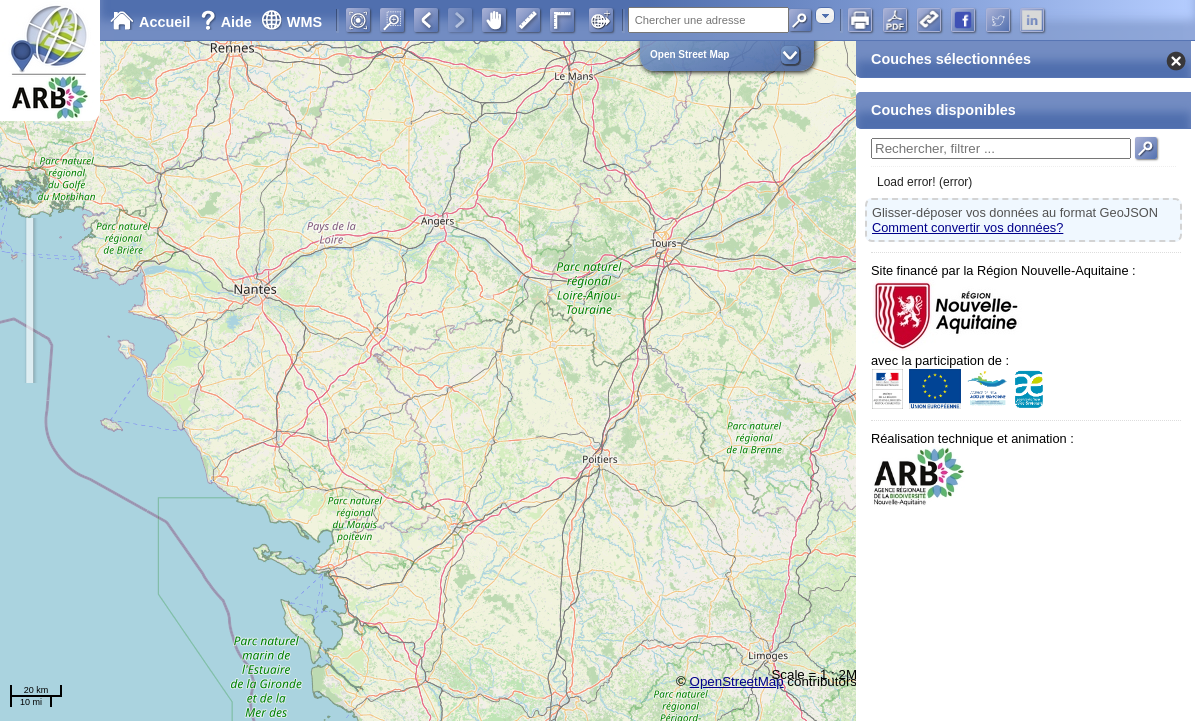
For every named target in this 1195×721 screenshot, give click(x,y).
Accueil (150, 22)
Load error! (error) (924, 182)
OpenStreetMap (737, 681)
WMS (291, 22)
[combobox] (825, 15)
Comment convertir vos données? (967, 227)
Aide (228, 22)
